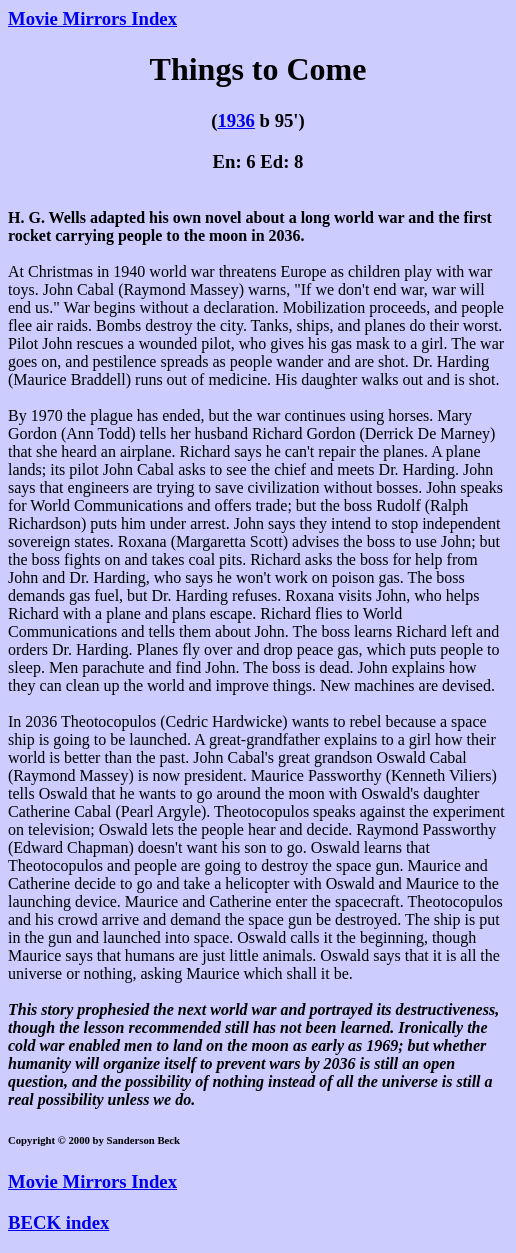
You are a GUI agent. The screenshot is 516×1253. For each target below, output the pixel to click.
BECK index (58, 1222)
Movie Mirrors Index (92, 18)
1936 (235, 120)
